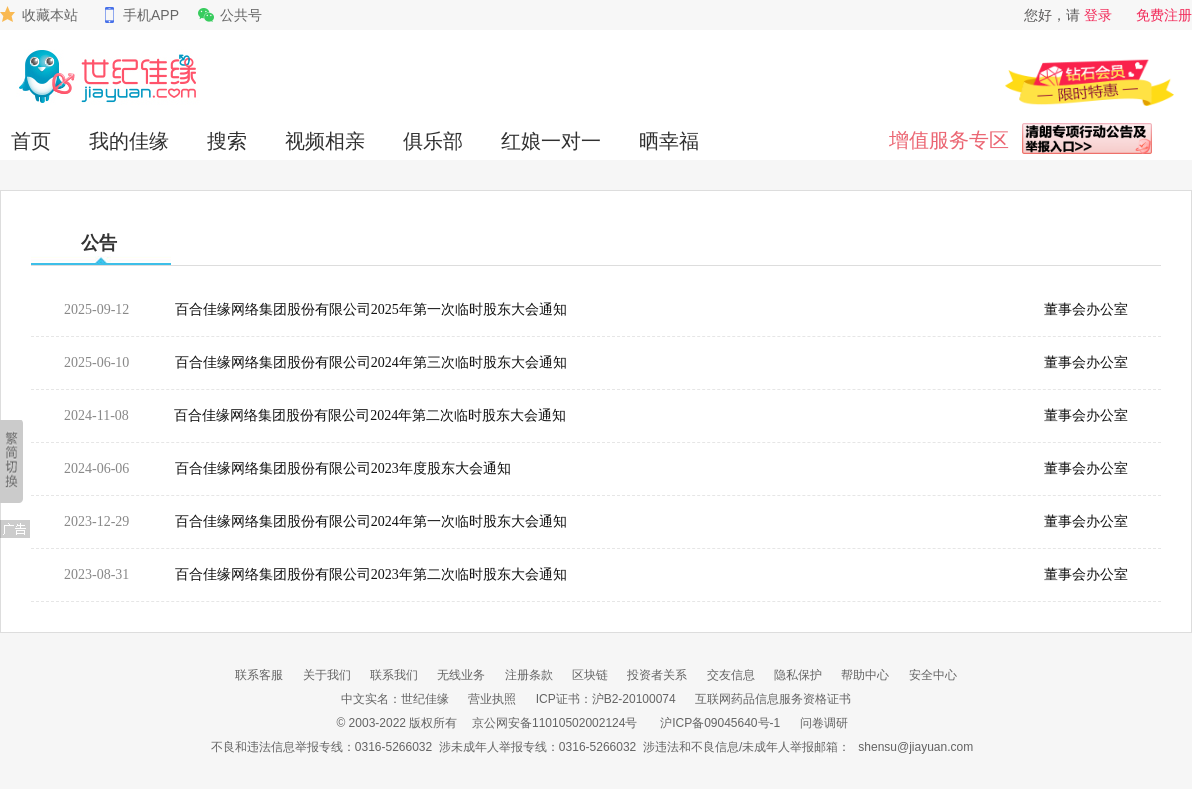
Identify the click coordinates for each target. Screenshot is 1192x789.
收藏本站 (50, 15)
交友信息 (731, 675)
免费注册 (1164, 15)
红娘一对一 (551, 141)
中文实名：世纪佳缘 (395, 699)
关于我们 (327, 675)
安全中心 (933, 675)
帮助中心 (865, 675)
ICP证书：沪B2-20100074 (606, 699)
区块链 (590, 675)
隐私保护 (798, 675)
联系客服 (259, 675)
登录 (1098, 15)
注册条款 (529, 675)
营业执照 (492, 699)
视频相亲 (325, 141)
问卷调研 (824, 723)
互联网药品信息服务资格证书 (773, 699)
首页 (31, 141)
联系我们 (394, 675)
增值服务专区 (949, 140)
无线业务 (461, 675)
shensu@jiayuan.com (915, 747)
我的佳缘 (129, 141)
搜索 (227, 141)
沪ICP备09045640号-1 (720, 723)
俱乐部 (433, 141)
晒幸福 (669, 141)
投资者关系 (657, 675)
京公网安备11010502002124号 (554, 723)
